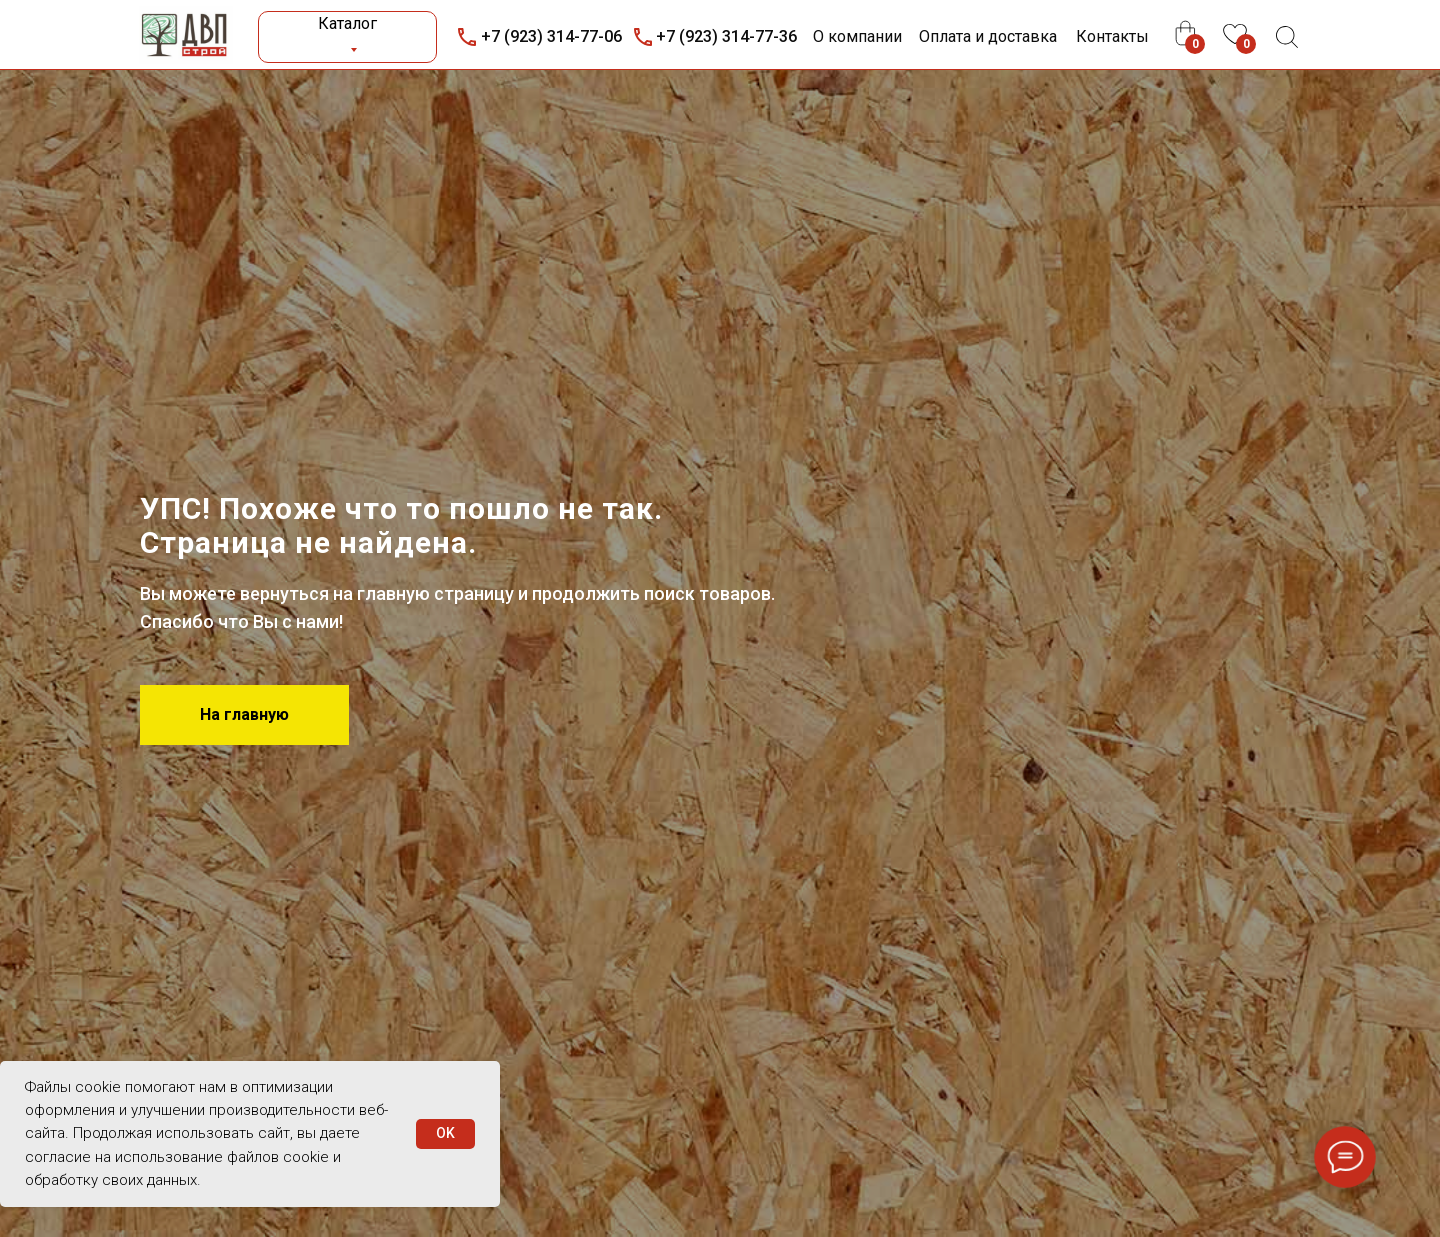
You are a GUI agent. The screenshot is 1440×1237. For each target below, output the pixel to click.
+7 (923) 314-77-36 (726, 36)
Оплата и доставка (988, 36)
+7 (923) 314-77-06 (551, 36)
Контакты (1112, 36)
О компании (857, 36)
